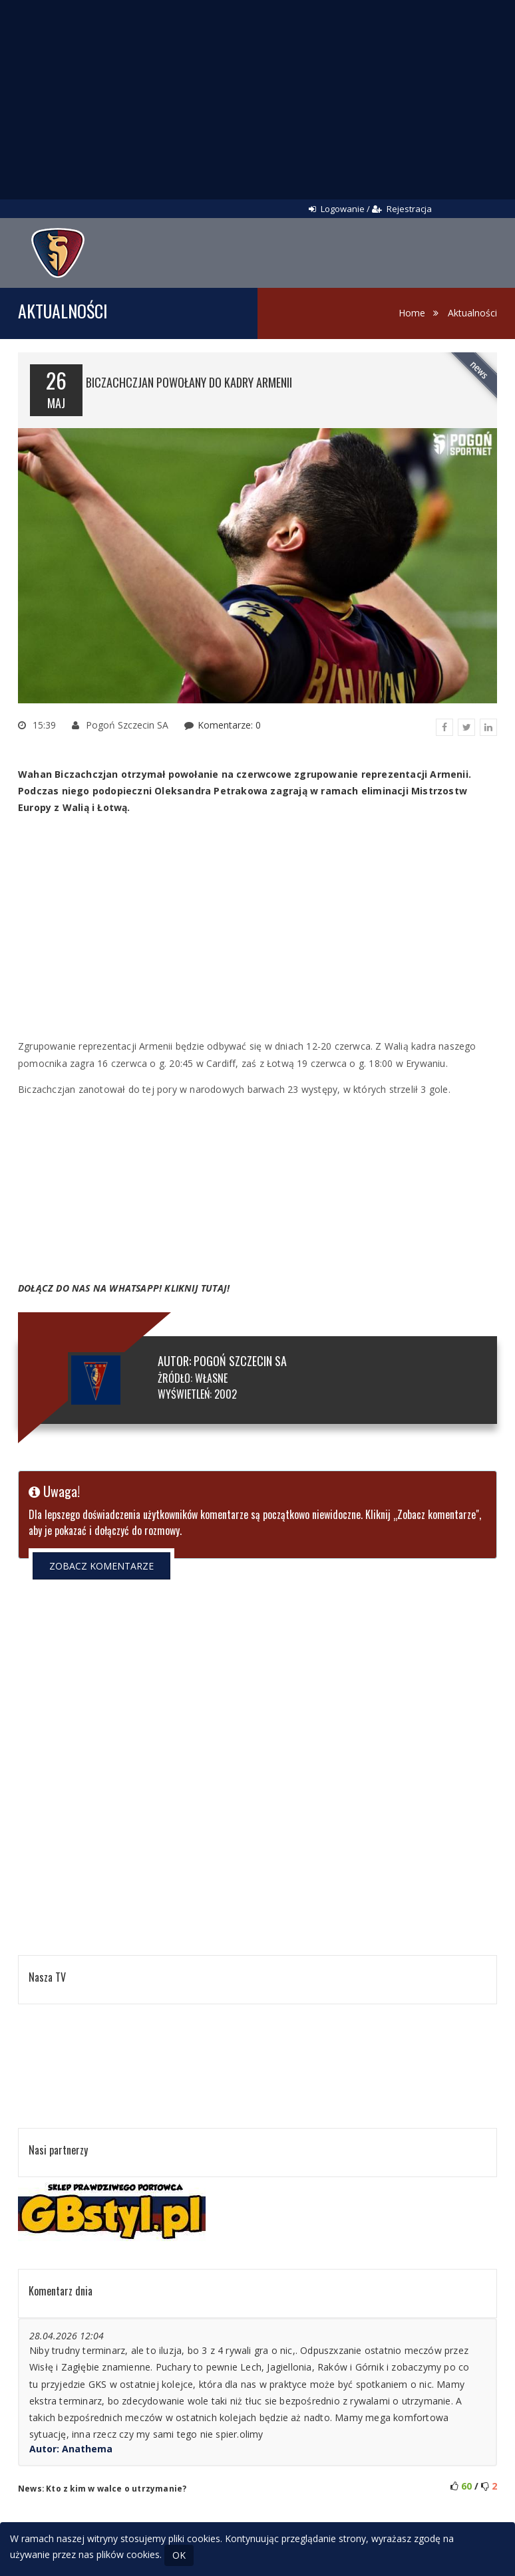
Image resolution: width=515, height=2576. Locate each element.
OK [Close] (179, 2555)
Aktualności (472, 312)
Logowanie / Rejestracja (370, 209)
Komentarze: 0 (229, 725)
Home (412, 312)
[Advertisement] (257, 100)
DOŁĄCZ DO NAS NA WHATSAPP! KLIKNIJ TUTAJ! (124, 1288)
